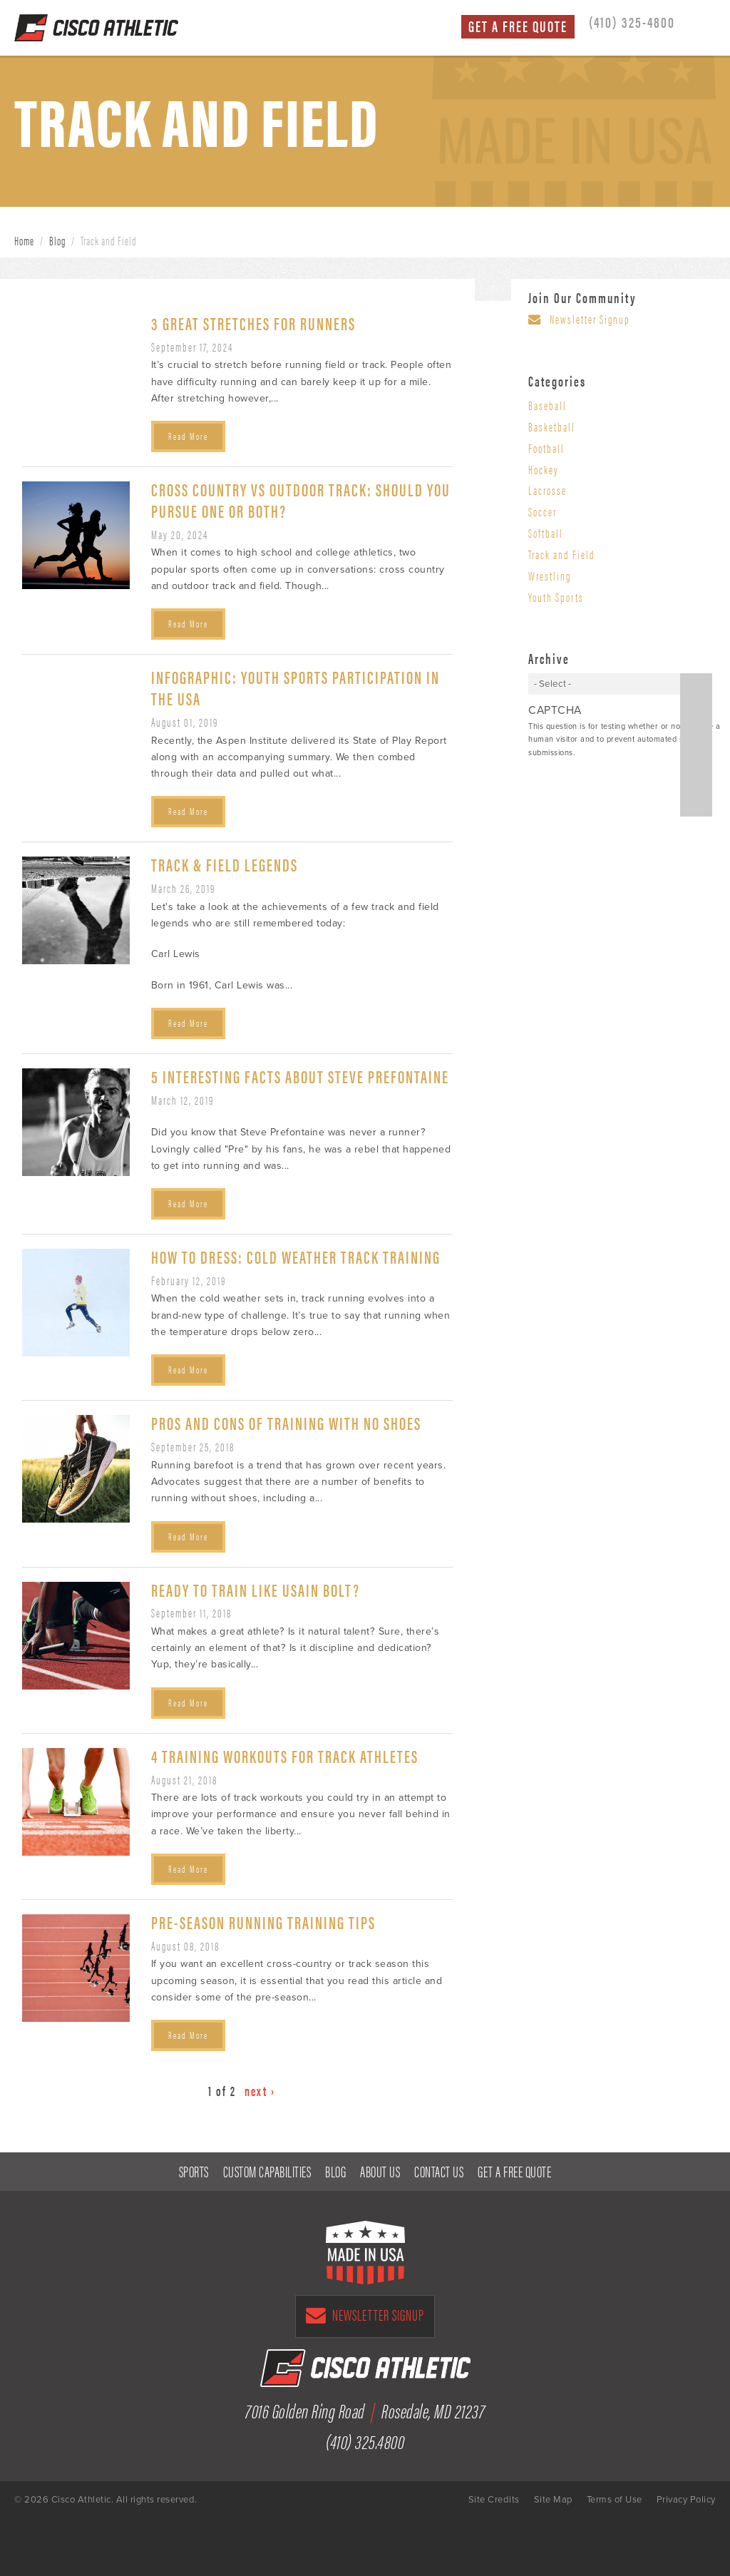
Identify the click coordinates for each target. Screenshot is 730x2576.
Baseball (547, 405)
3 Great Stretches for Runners (253, 322)
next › (260, 2090)
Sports (194, 2171)
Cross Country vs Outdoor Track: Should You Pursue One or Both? (301, 499)
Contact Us (438, 2171)
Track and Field (561, 554)
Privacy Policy (686, 2499)
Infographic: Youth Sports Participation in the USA (295, 687)
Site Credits (494, 2499)
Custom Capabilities (267, 2171)
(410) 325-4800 (632, 21)
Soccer (542, 511)
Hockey (543, 469)
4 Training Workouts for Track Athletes (284, 1755)
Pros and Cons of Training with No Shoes (286, 1422)
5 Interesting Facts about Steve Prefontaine (300, 1075)
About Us (380, 2171)
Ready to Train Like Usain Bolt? (255, 1589)
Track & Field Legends (224, 864)
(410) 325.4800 (365, 2440)
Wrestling (549, 575)
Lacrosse (547, 490)
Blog (57, 240)
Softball (545, 532)
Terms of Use (614, 2499)
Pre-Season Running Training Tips (263, 1921)
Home (24, 240)
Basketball (551, 426)
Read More (188, 436)
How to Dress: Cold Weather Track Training (296, 1256)
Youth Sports (556, 596)
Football (546, 447)
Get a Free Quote (517, 26)
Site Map (553, 2499)
